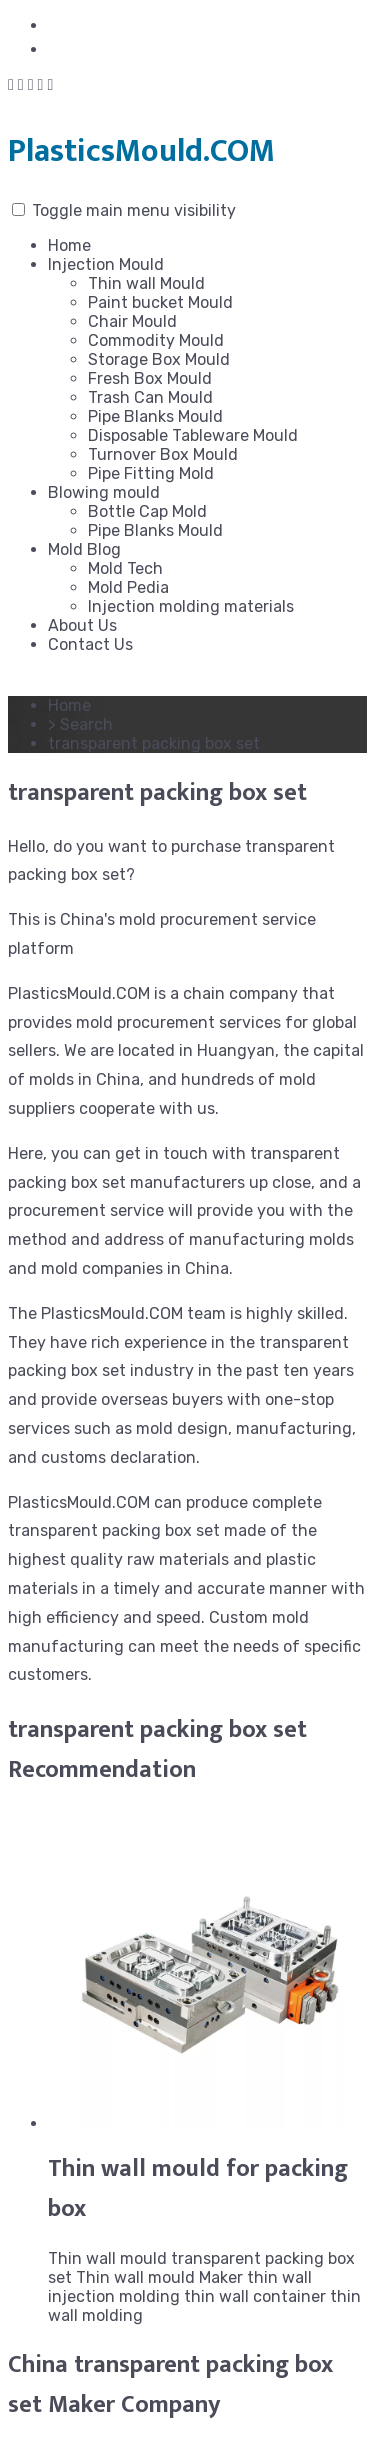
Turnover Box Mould (163, 454)
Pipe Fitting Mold (151, 473)
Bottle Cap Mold (147, 511)
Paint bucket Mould (160, 302)
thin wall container (255, 2296)
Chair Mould (132, 321)
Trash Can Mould (150, 397)
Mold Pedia (128, 587)
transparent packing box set (157, 1730)
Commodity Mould (156, 340)
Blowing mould (104, 492)
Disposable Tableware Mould (193, 435)
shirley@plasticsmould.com (156, 25)
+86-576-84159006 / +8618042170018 (203, 49)
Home (69, 245)
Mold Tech (125, 568)
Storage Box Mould (159, 359)
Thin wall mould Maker (159, 2277)
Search (86, 724)
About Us (82, 625)
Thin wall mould (107, 2258)
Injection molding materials (191, 606)
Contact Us (90, 644)
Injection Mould (106, 264)
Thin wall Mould (146, 283)
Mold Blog (84, 549)
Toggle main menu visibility (134, 210)
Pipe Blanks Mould (155, 416)
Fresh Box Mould (150, 378)
